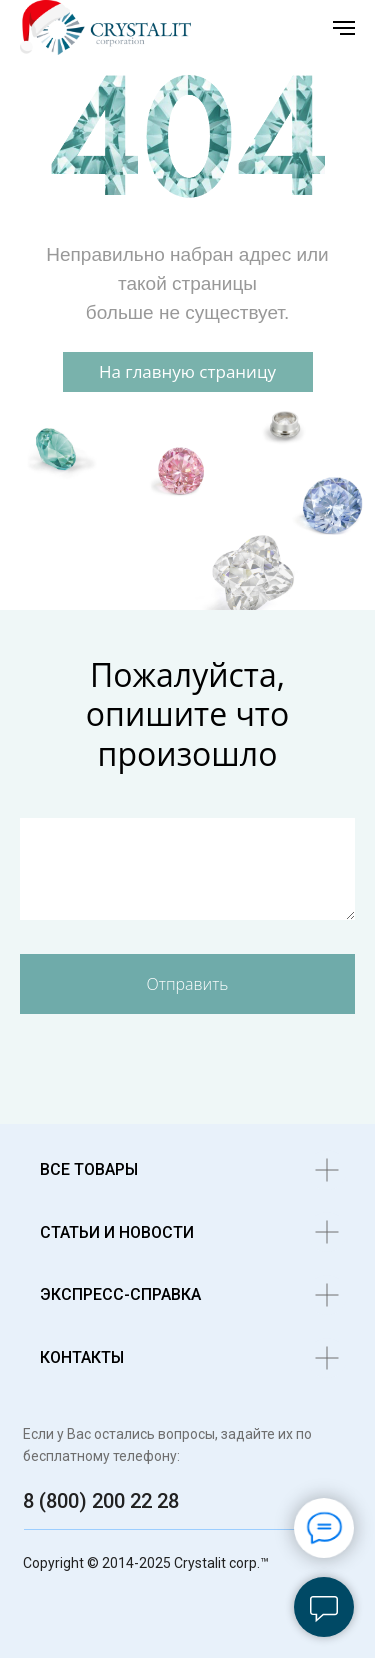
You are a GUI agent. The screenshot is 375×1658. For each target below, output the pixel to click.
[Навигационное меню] (344, 28)
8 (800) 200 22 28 (101, 1501)
